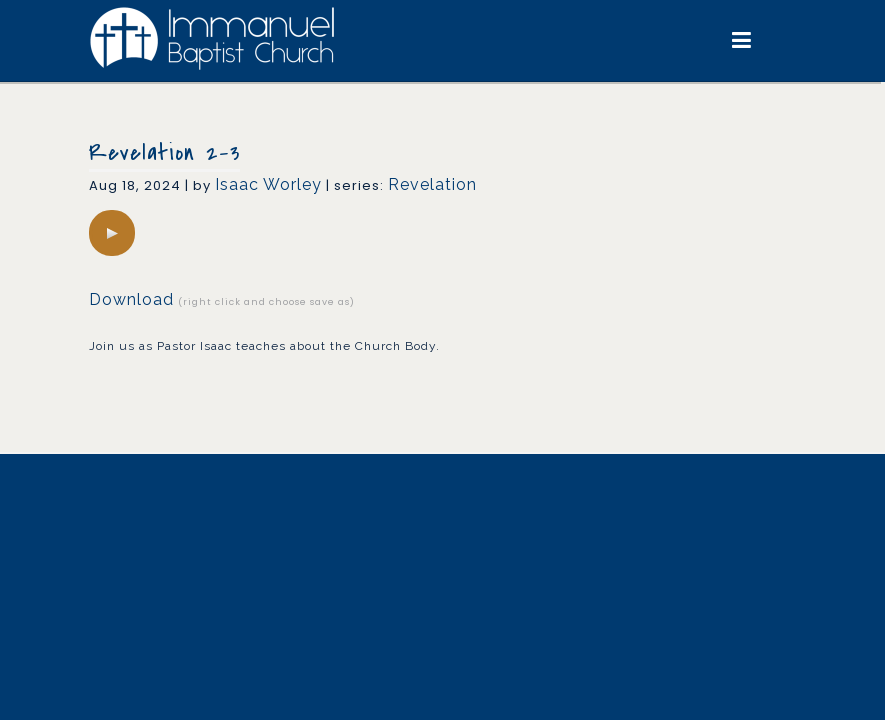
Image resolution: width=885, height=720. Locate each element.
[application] (112, 233)
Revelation (432, 184)
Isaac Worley (268, 184)
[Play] (112, 233)
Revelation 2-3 (164, 153)
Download (131, 299)
